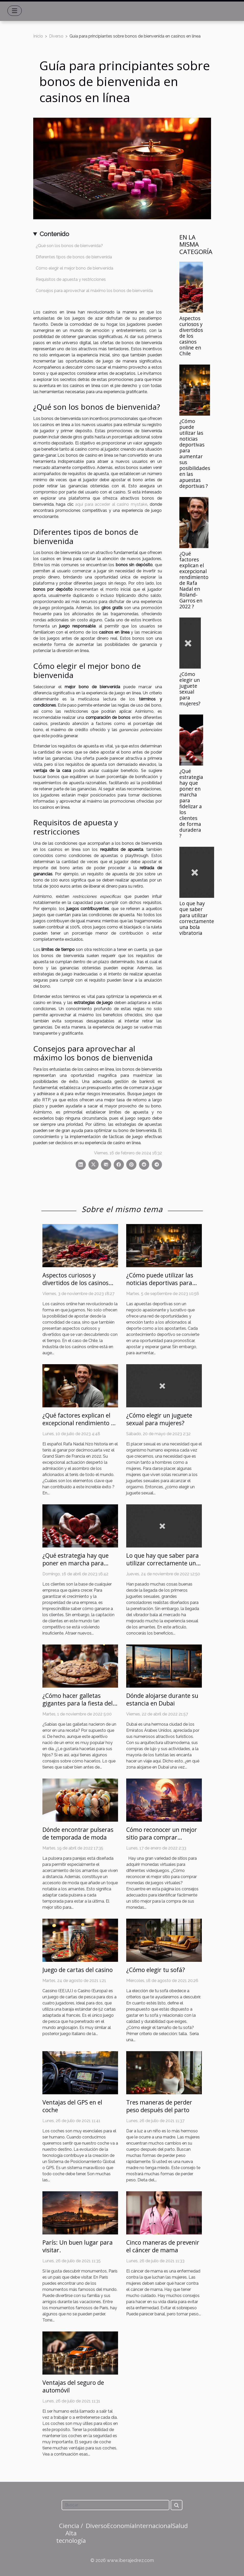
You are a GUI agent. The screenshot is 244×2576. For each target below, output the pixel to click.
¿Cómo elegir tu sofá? (155, 1970)
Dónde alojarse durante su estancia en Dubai (162, 1699)
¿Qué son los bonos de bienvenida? (69, 245)
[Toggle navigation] (14, 11)
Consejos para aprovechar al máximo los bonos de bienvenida (94, 290)
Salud (180, 2525)
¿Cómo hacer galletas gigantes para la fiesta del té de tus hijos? (77, 1703)
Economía (121, 2525)
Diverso (56, 36)
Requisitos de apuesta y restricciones (71, 279)
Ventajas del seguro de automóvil (73, 2386)
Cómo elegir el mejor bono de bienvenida (74, 268)
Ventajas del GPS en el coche (72, 2106)
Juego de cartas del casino (77, 1970)
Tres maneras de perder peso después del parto (159, 2106)
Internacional (153, 2525)
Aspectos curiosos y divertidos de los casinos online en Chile (191, 336)
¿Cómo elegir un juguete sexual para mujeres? (189, 689)
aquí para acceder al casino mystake (111, 504)
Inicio (38, 36)
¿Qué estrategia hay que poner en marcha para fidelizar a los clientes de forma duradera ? (191, 803)
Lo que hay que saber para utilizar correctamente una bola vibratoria (196, 918)
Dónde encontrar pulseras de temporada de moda (77, 1833)
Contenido (54, 234)
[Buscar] (115, 2505)
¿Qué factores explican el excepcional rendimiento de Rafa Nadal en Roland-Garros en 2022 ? (193, 580)
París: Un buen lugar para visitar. (77, 2246)
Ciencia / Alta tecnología (71, 2533)
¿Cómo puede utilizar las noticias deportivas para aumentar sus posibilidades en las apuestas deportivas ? (194, 453)
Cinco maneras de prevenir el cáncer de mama (162, 2246)
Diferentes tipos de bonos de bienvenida (74, 257)
